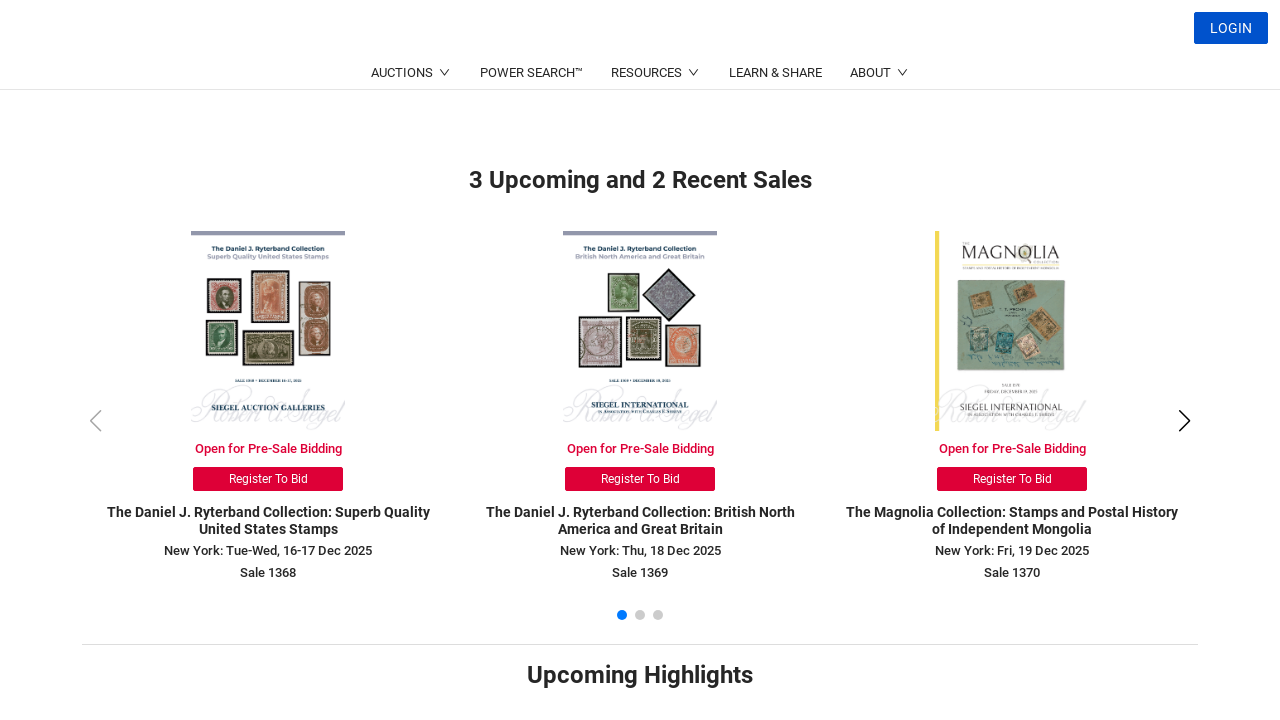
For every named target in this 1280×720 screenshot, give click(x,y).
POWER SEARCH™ (531, 120)
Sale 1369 (640, 572)
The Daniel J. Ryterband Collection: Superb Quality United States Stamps (268, 520)
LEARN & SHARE (775, 120)
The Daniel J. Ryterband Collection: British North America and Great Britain (640, 520)
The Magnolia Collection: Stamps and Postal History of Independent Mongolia (1012, 520)
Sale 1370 (1012, 572)
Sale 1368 (268, 572)
